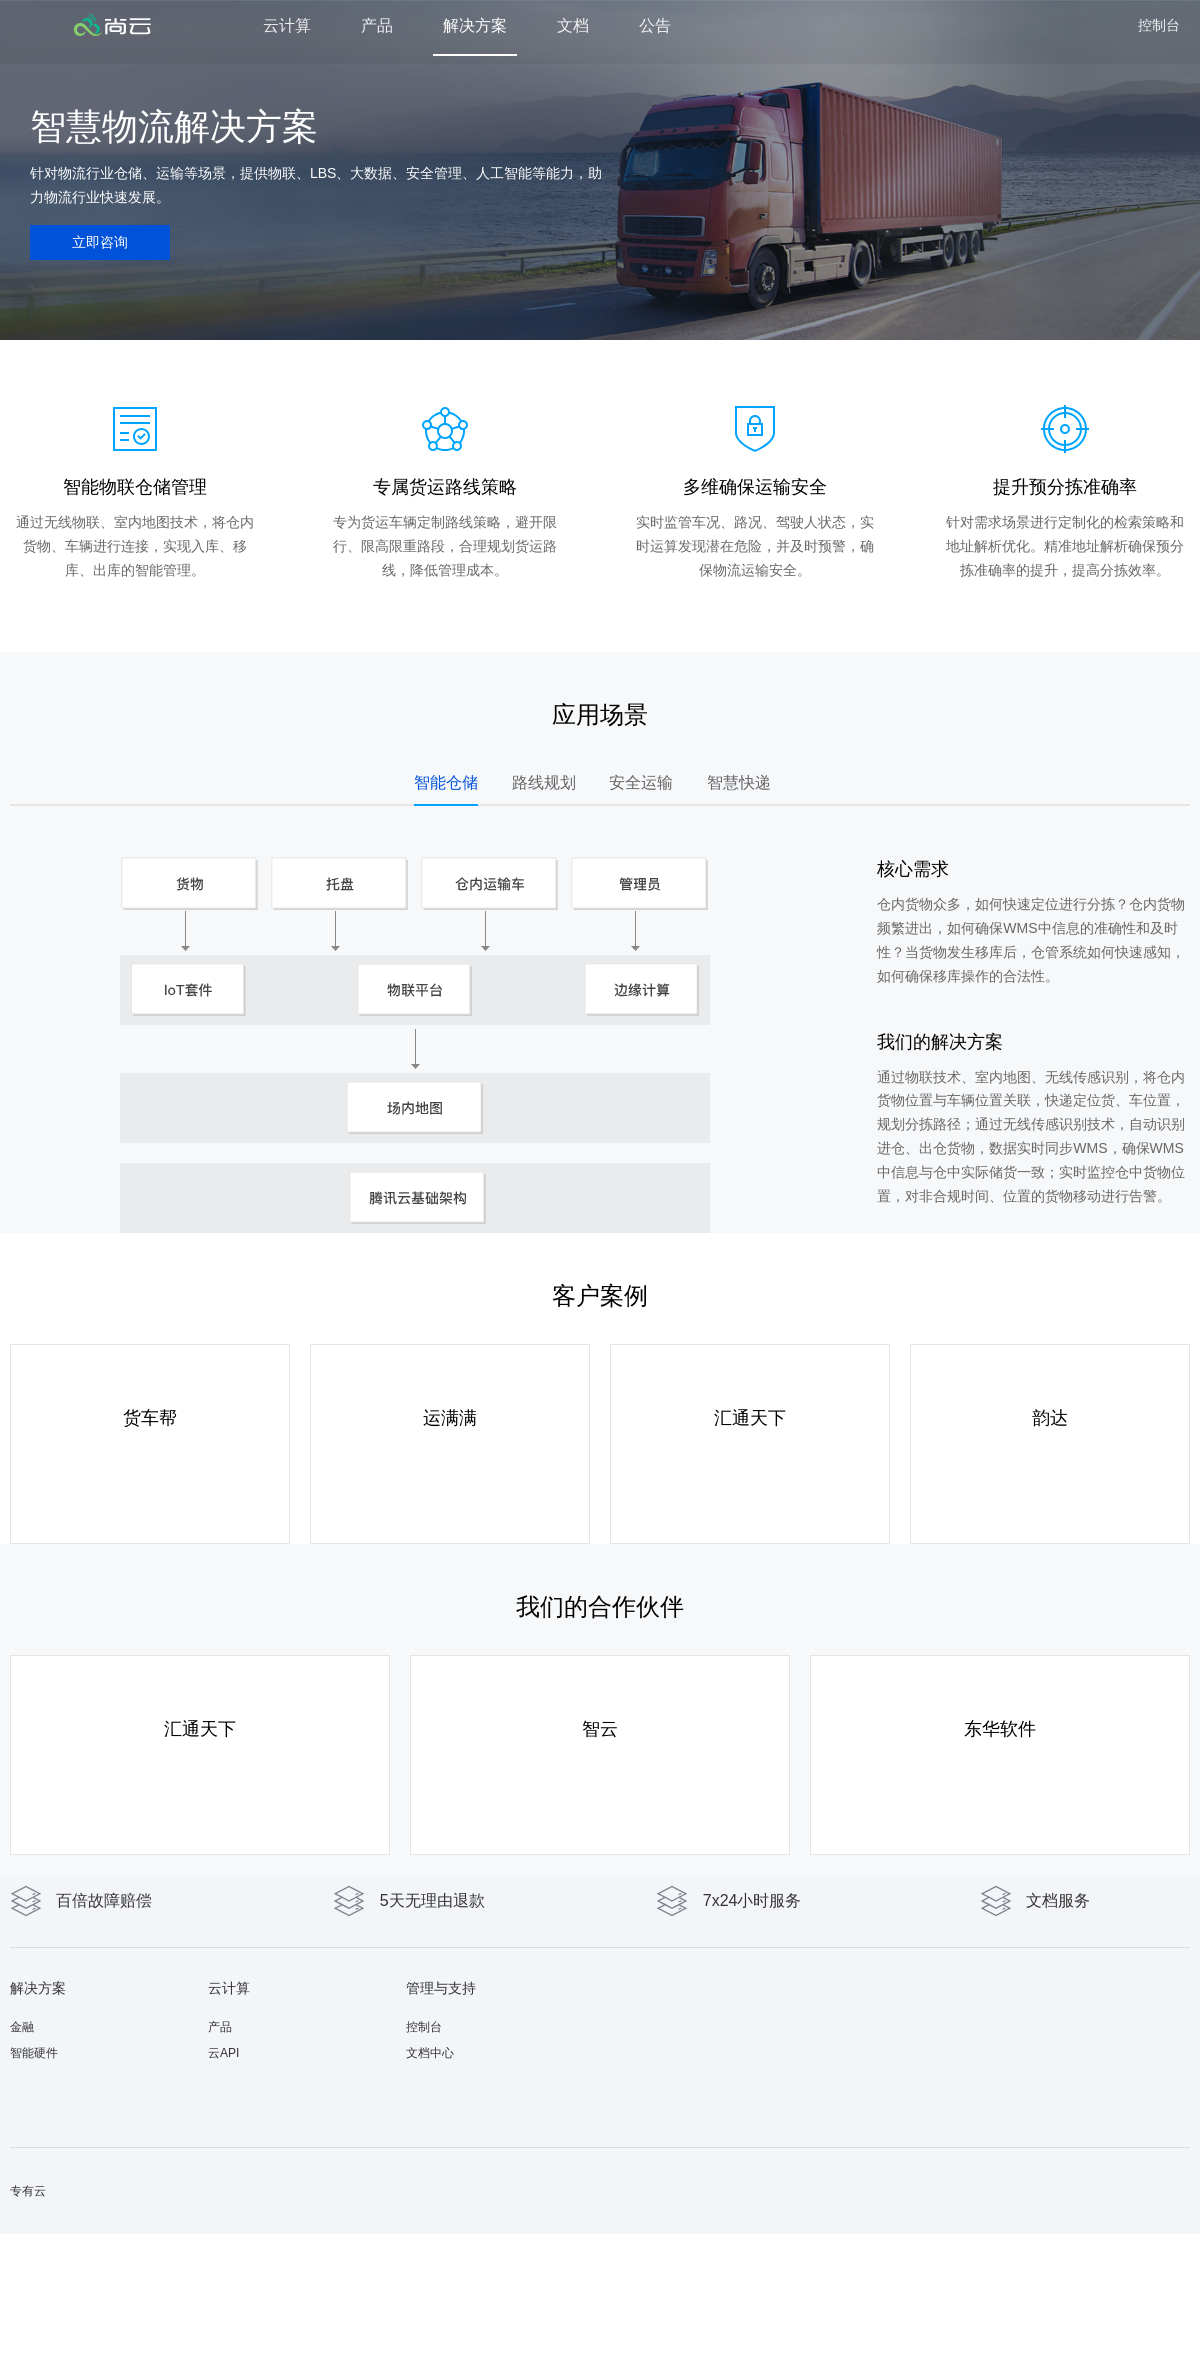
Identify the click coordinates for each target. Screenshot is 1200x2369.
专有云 (28, 2191)
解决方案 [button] (475, 25)
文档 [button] (573, 25)
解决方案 (38, 1988)
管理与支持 (441, 1988)
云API (223, 2053)
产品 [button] (377, 25)
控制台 (1159, 25)
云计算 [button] (287, 25)
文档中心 (430, 2053)
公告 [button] (655, 25)
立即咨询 (100, 242)
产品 (220, 2027)
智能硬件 (34, 2053)
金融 (22, 2027)
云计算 (229, 1988)
